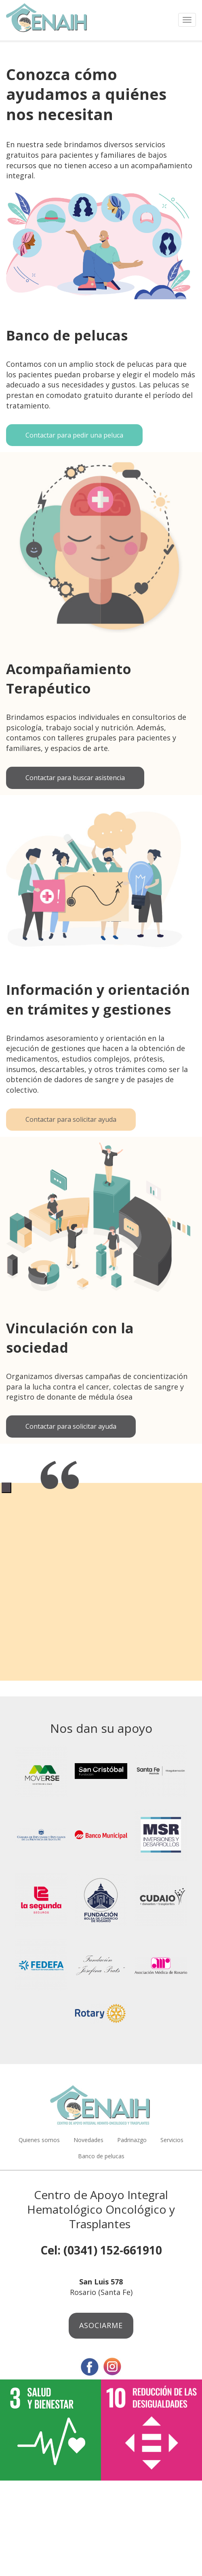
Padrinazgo (132, 2140)
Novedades (88, 2140)
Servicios (171, 2140)
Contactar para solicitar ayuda (70, 1119)
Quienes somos (39, 2140)
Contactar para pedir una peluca (74, 435)
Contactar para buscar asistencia (75, 777)
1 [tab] (6, 1487)
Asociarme (101, 2325)
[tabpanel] (101, 1482)
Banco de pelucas (101, 2156)
